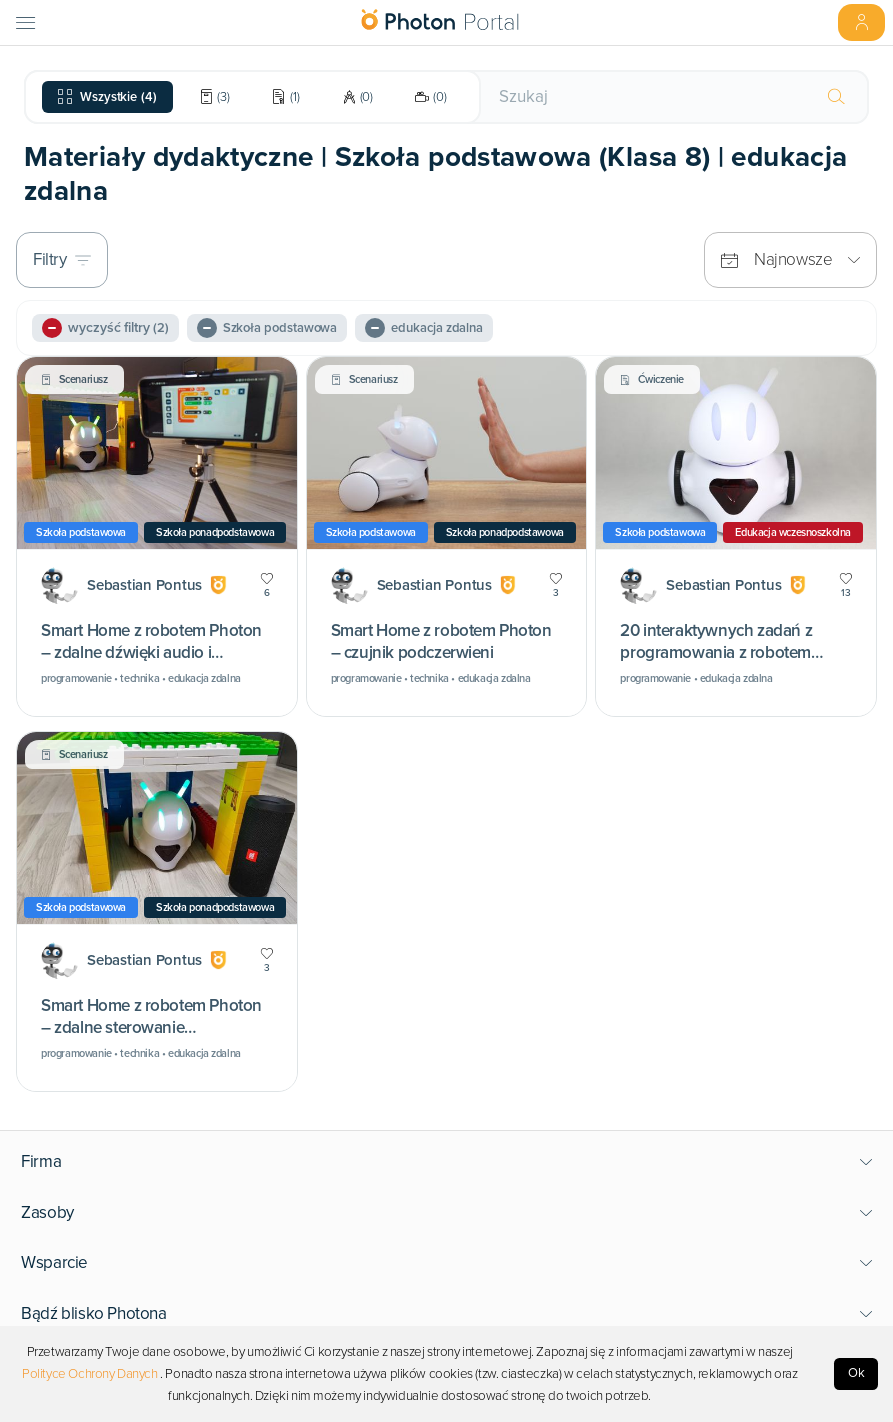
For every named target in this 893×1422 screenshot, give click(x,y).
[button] (447, 1162)
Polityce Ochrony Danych (90, 1374)
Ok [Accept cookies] (856, 1373)
